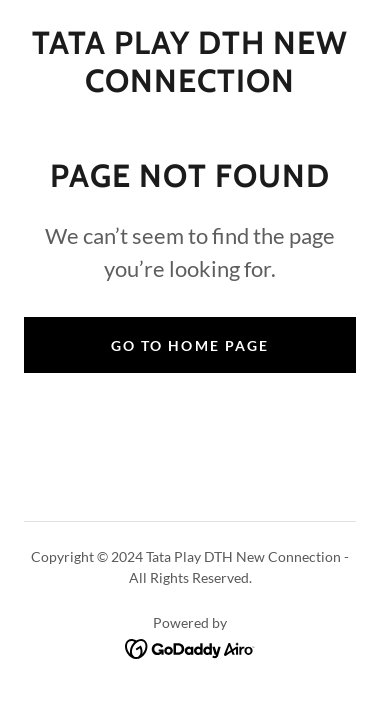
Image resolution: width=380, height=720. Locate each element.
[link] (190, 62)
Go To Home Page (189, 345)
